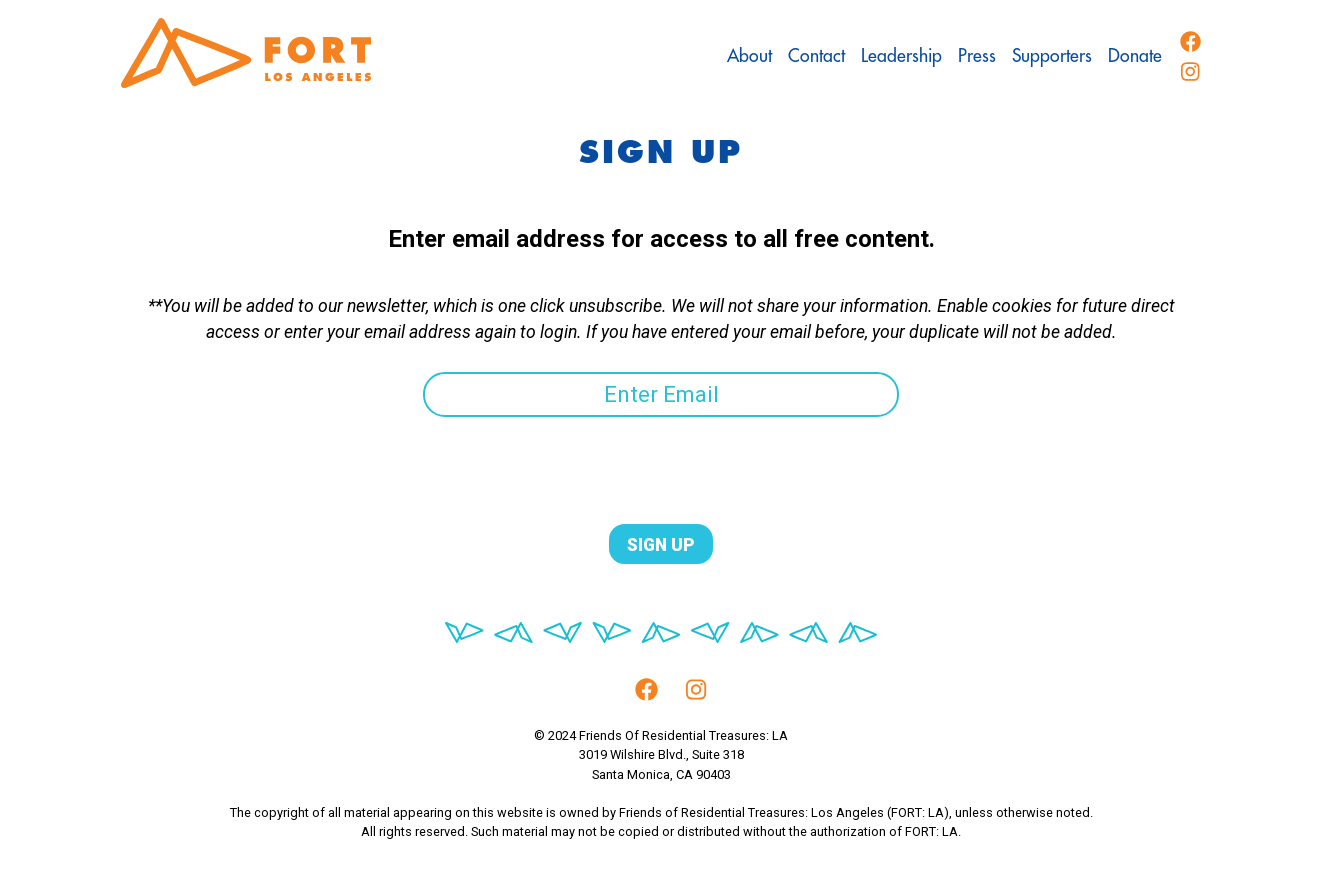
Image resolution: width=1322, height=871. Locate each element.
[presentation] (273, 456)
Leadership (901, 56)
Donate (1135, 56)
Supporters (1052, 56)
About (749, 56)
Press (977, 56)
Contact (816, 56)
